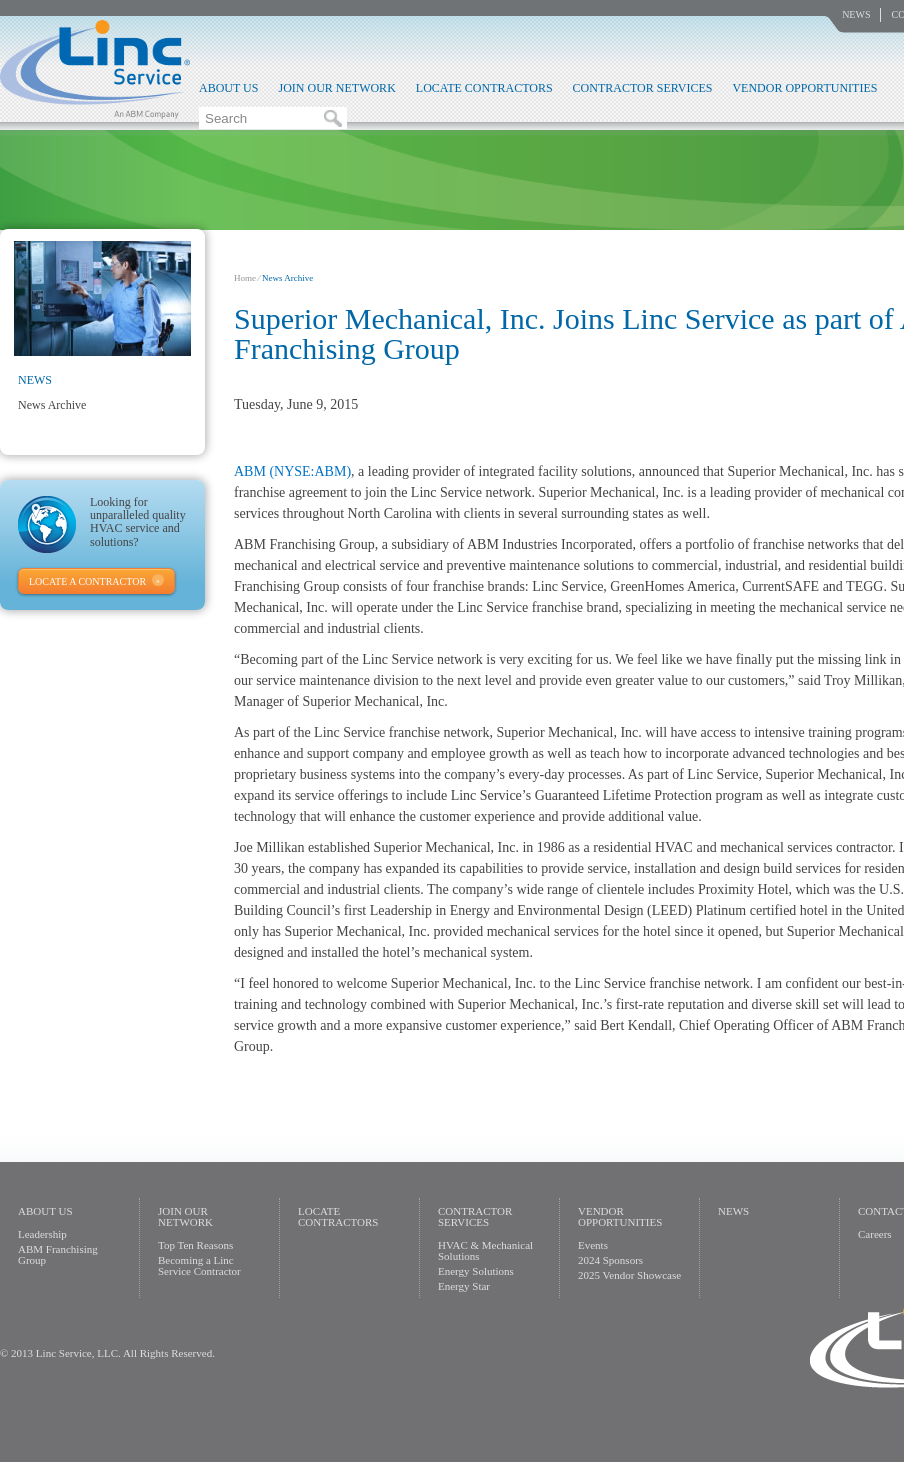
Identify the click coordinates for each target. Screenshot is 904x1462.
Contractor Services (643, 88)
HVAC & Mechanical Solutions (485, 1250)
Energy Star (464, 1286)
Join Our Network (336, 88)
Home (245, 278)
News (856, 14)
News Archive (52, 405)
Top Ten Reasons (195, 1245)
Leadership (42, 1234)
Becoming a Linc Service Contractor (199, 1265)
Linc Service (95, 69)
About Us (228, 88)
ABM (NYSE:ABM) (292, 471)
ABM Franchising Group (58, 1254)
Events (593, 1245)
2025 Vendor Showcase (629, 1275)
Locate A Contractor (87, 581)
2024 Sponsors (610, 1260)
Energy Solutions (476, 1271)
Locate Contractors (484, 88)
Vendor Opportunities (804, 88)
